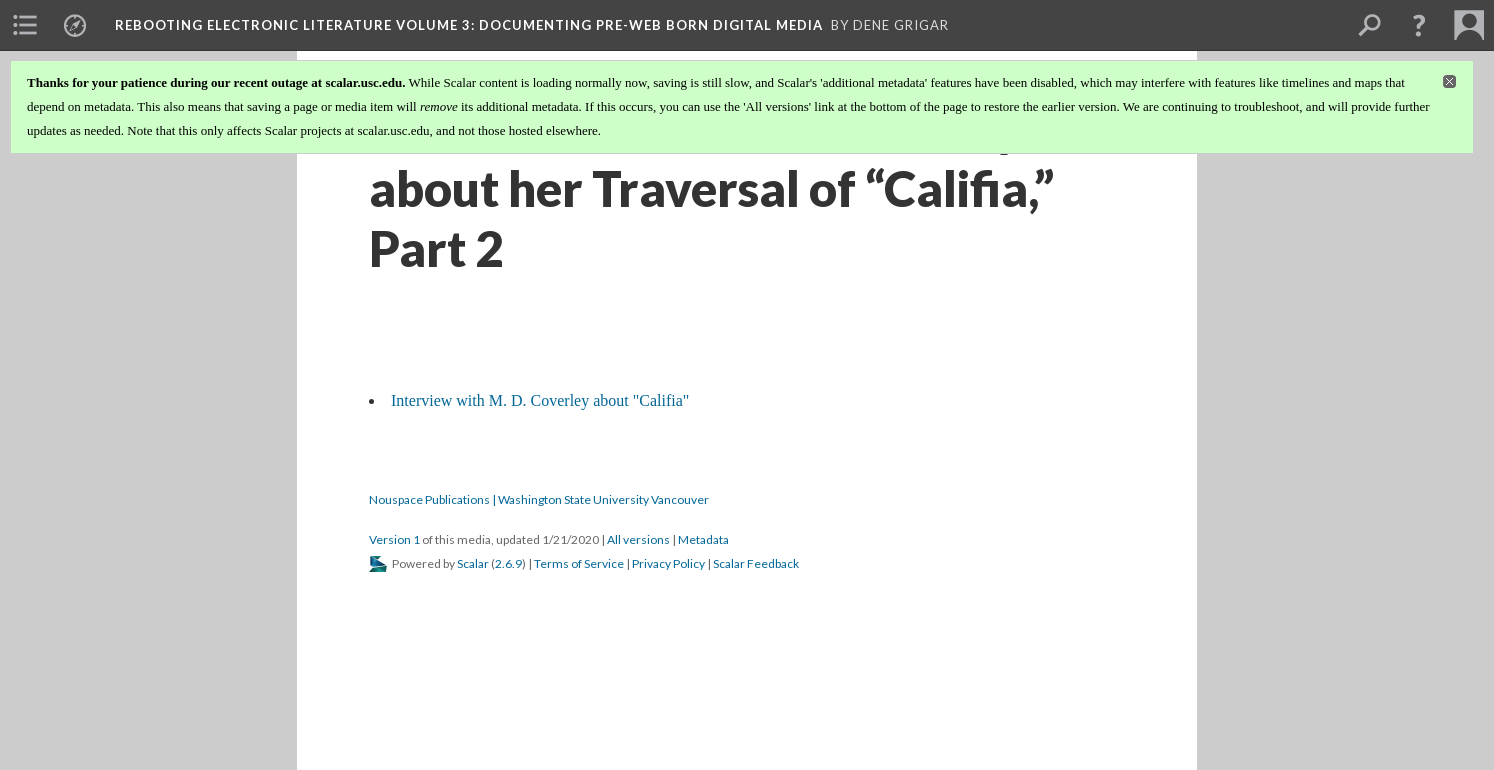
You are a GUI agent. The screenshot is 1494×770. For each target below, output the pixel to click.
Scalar (473, 563)
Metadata (703, 539)
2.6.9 (508, 563)
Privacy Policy (668, 563)
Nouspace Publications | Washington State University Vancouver (539, 499)
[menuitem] (25, 25)
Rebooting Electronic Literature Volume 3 (469, 25)
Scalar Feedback (756, 563)
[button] (1419, 25)
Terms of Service (579, 563)
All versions (638, 539)
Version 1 (394, 539)
